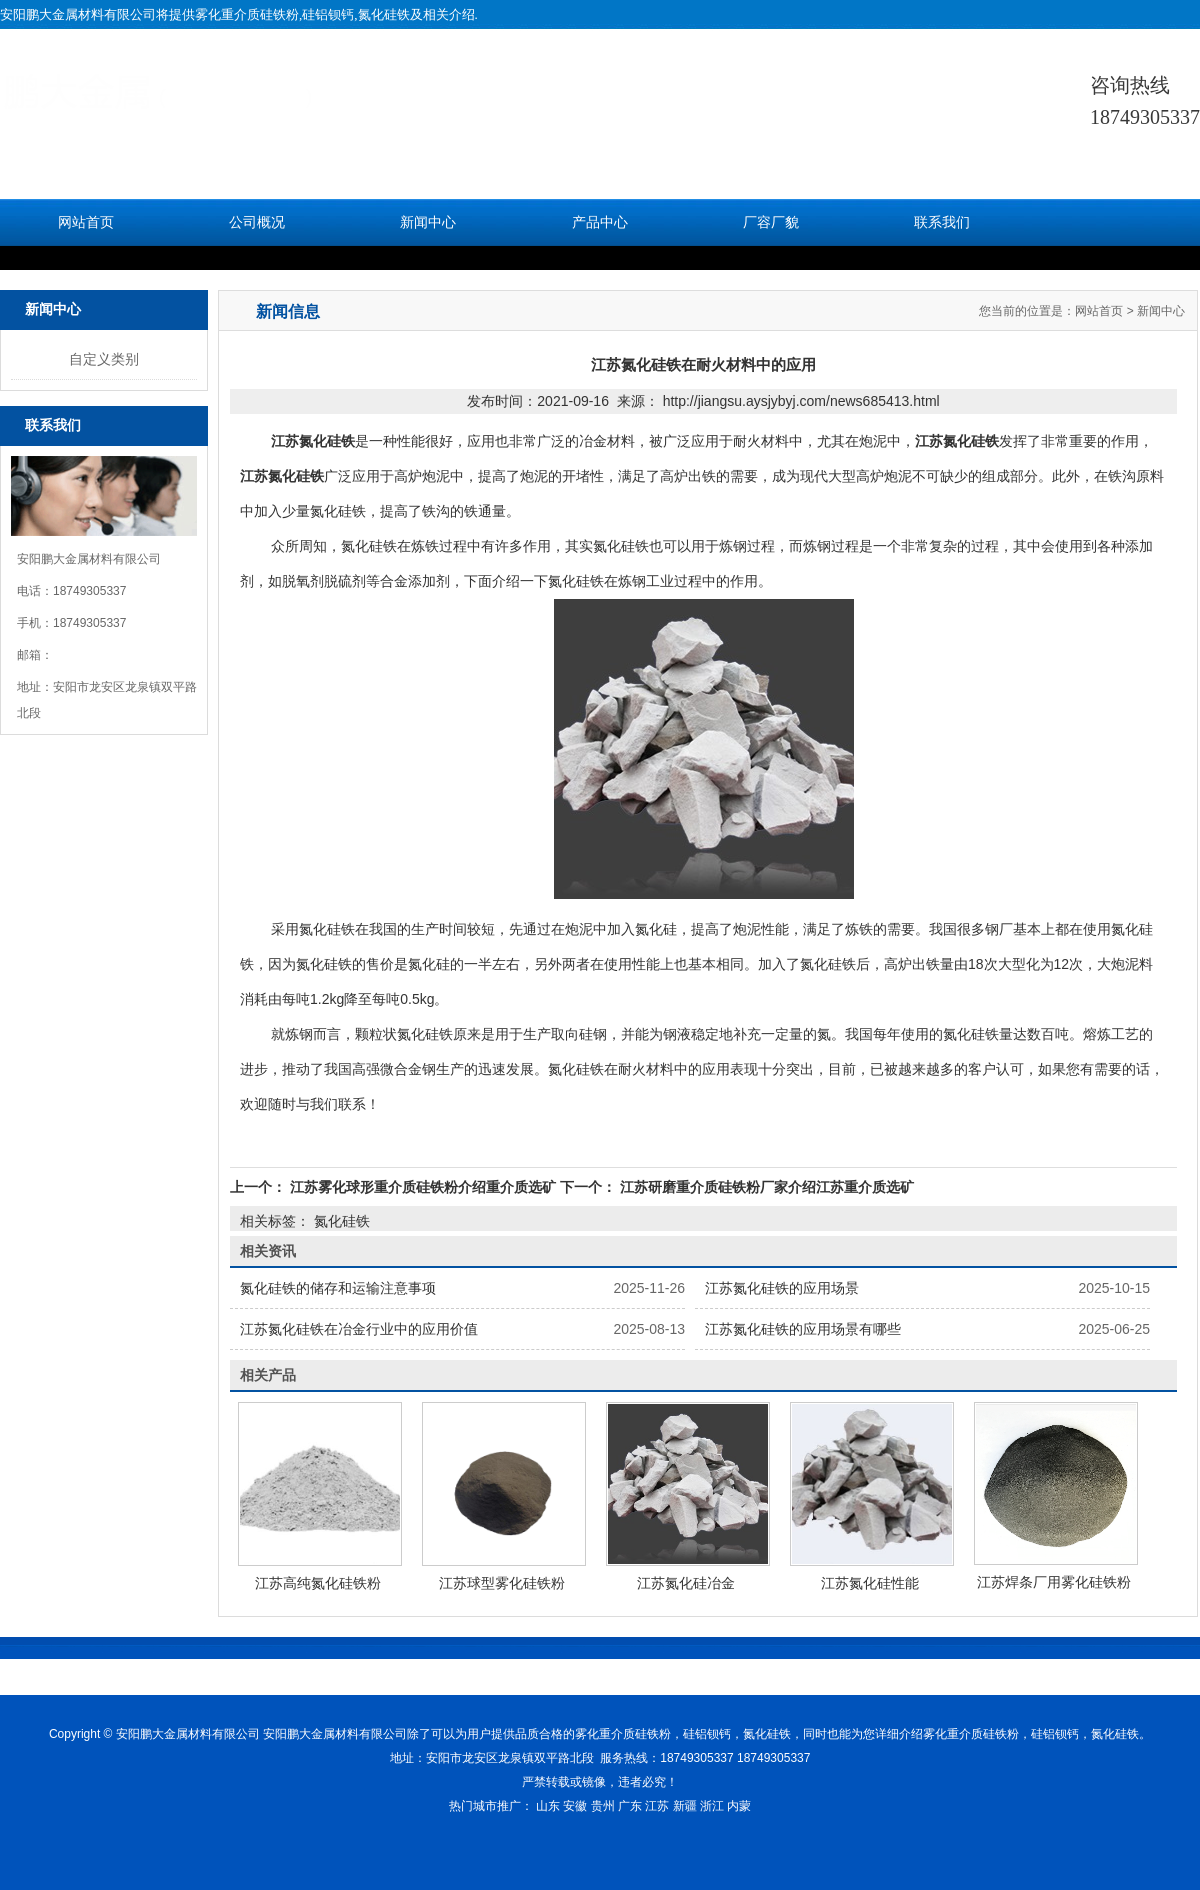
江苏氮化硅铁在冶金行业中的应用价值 (359, 1329)
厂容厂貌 (771, 222)
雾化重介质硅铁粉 (247, 14)
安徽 (575, 1806)
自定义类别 (104, 359)
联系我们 (942, 222)
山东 (548, 1806)
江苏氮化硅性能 (870, 1583)
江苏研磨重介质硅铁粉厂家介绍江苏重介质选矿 (765, 1187)
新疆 (685, 1806)
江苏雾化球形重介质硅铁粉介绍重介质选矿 (423, 1187)
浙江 (712, 1806)
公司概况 (257, 222)
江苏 (657, 1806)
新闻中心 (428, 222)
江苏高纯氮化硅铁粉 (318, 1583)
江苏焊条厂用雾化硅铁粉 (1054, 1582)
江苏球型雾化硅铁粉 (502, 1583)
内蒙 (739, 1806)
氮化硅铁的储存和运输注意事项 (338, 1288)
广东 (630, 1806)
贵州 (603, 1806)
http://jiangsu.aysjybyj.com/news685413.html (801, 401)
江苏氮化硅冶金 (686, 1583)
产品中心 (600, 222)
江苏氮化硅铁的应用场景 (782, 1288)
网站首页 (86, 222)
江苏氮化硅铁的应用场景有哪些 (803, 1329)
